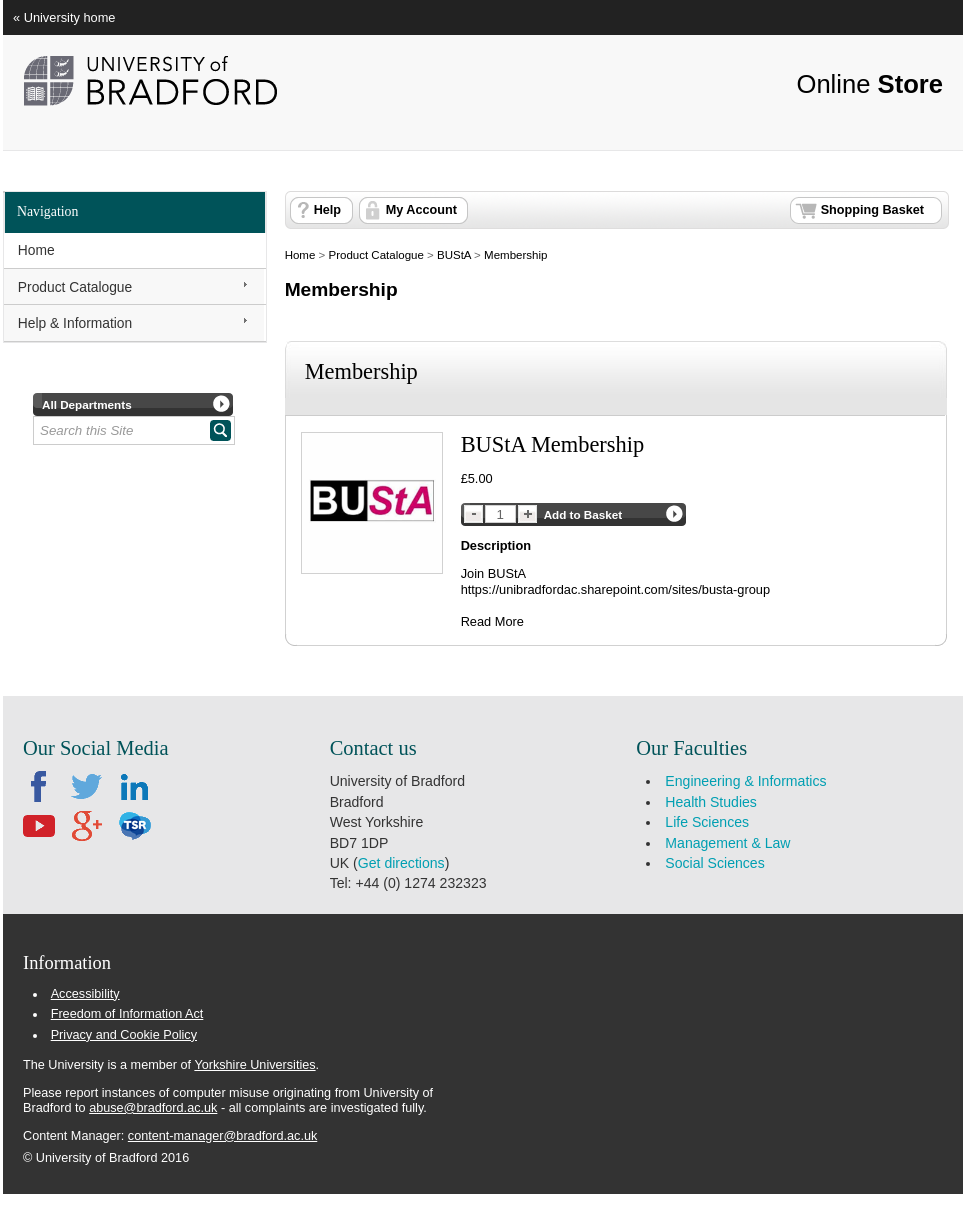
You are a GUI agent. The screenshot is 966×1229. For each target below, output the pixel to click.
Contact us (373, 748)
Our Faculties (691, 748)
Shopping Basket (872, 210)
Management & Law (727, 843)
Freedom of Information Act (127, 1014)
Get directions (401, 863)
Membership (515, 255)
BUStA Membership (553, 444)
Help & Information (75, 323)
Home (36, 250)
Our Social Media (96, 748)
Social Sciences (714, 863)
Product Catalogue (75, 287)
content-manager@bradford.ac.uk (222, 1136)
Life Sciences (707, 822)
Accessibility (85, 994)
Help (327, 210)
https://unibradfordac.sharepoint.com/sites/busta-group (615, 589)
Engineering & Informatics (745, 781)
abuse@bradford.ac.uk (153, 1108)
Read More (492, 621)
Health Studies (711, 802)
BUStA (454, 255)
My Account (421, 210)
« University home (64, 17)
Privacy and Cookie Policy (124, 1035)
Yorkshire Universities (254, 1065)
